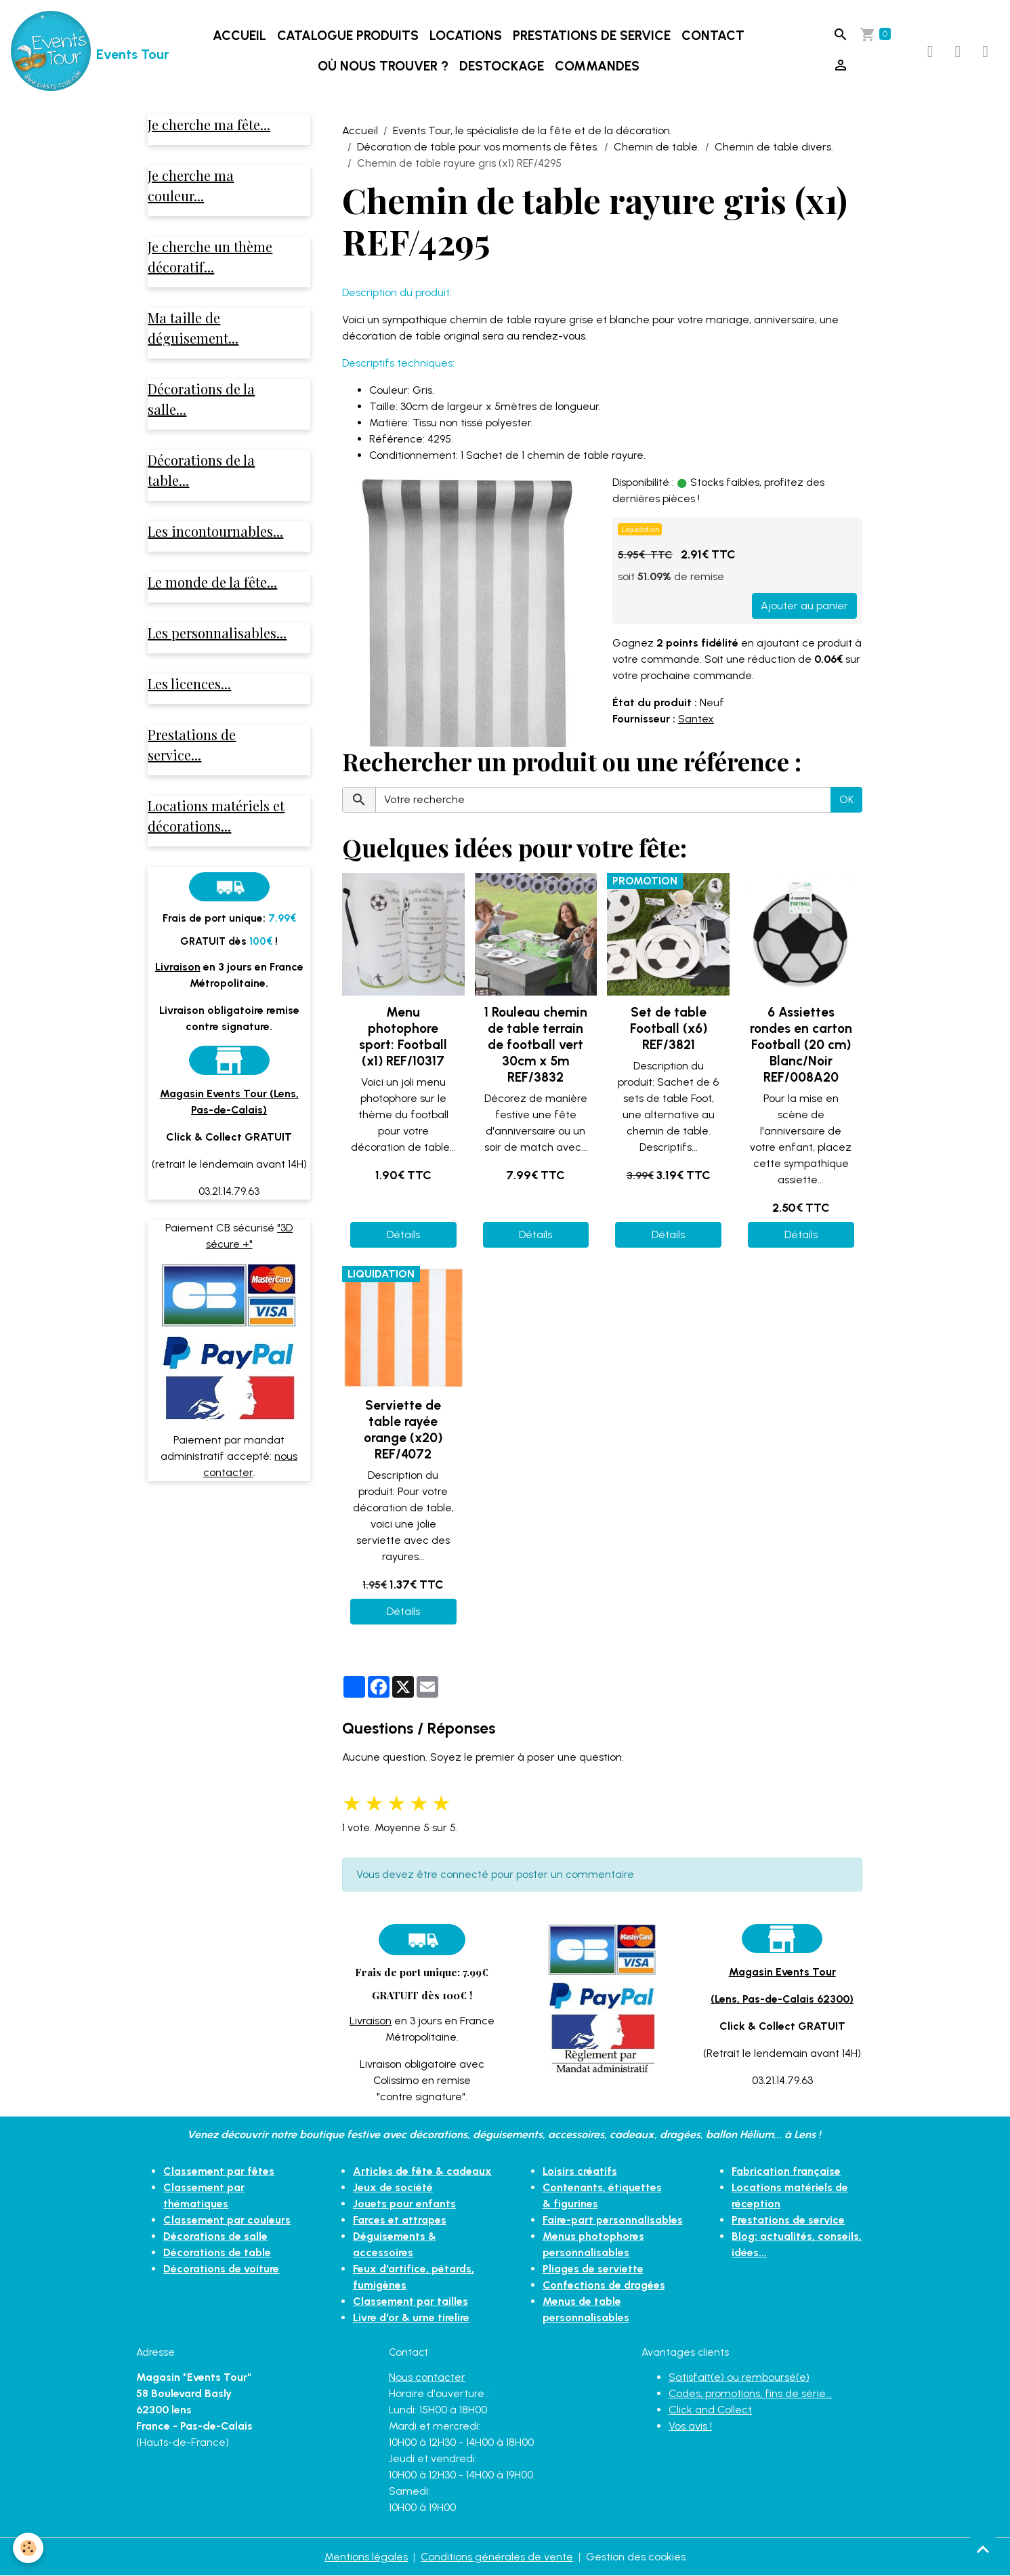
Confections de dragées (605, 2284)
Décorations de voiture (221, 2268)
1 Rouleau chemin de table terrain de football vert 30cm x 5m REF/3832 (535, 1044)
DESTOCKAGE (501, 66)
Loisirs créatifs (580, 2171)
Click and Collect (710, 2409)
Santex (696, 718)
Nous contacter (427, 2377)
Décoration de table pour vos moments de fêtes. (478, 146)
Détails (403, 1234)
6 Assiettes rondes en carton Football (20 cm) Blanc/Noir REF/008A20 (801, 1044)
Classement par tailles (410, 2301)
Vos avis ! (690, 2425)
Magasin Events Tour (782, 1971)
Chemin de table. (657, 146)
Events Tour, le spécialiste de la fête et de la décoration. (532, 130)
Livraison (371, 2020)
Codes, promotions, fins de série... (750, 2393)
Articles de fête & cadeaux (423, 2171)
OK (846, 799)
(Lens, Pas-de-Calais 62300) (782, 1998)
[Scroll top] (983, 2549)
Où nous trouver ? (383, 66)
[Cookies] (29, 2548)
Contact (712, 35)
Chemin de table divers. (774, 146)
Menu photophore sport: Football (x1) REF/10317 (403, 1036)
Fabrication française (786, 2171)
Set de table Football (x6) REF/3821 (668, 1028)
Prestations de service (592, 35)
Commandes (597, 66)
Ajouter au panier (804, 605)
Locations (465, 35)
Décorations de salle (215, 2236)
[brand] (73, 51)
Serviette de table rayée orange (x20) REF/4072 (403, 1429)
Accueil (239, 35)
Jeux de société (393, 2187)
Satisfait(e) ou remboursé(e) (739, 2377)
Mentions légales (366, 2556)
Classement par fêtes (218, 2171)
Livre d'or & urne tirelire (411, 2317)
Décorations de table (217, 2252)
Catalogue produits (348, 35)
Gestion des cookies (636, 2556)
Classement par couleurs (227, 2219)
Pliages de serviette (593, 2268)
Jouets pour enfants (404, 2203)
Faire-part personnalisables (613, 2219)
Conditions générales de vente (497, 2556)
